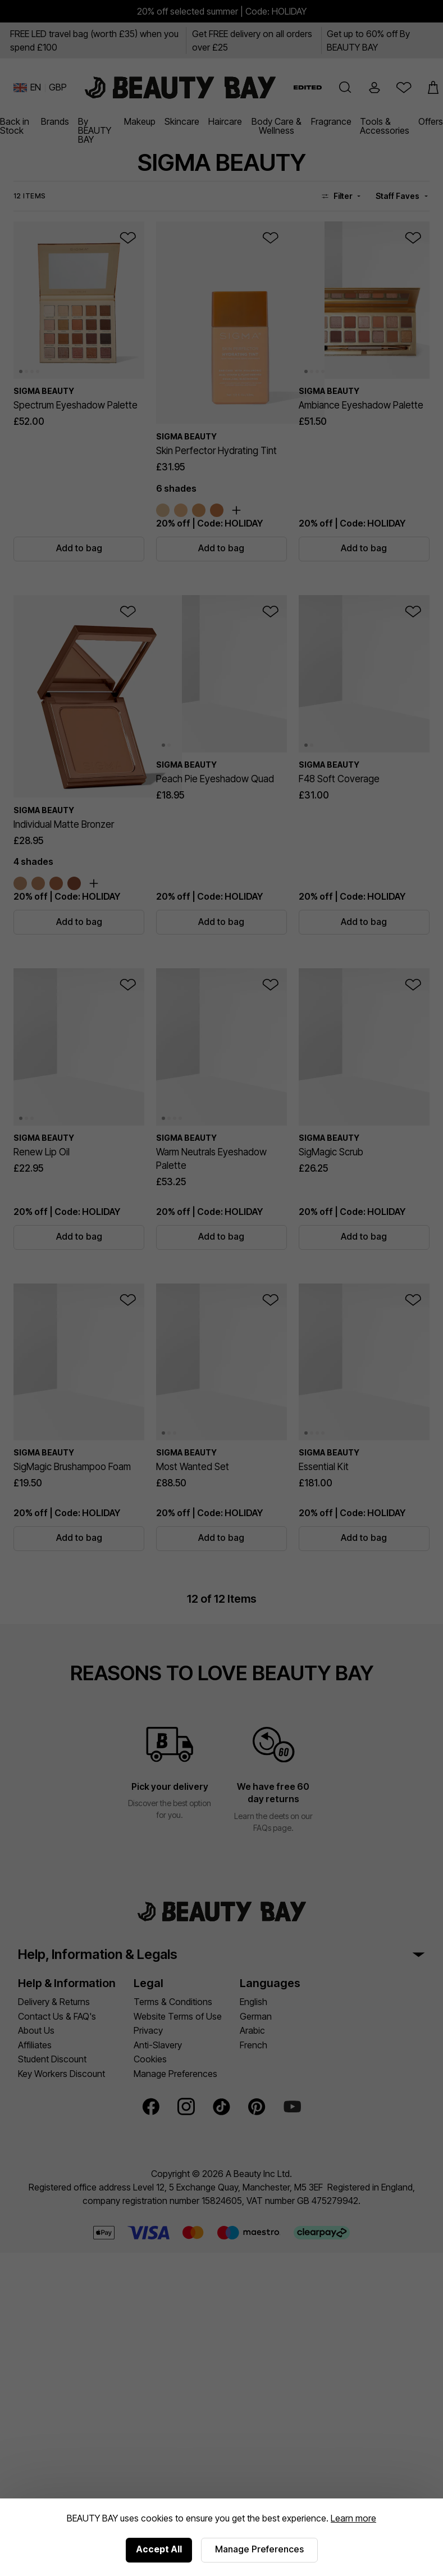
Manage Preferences (259, 2549)
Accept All (159, 2549)
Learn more (353, 2518)
